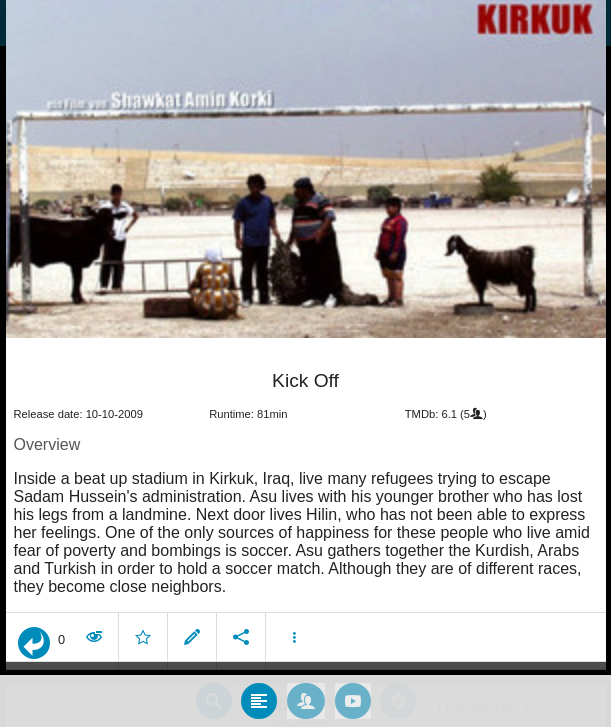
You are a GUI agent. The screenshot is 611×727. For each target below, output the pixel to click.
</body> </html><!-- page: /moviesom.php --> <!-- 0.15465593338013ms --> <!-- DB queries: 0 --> (305, 363)
